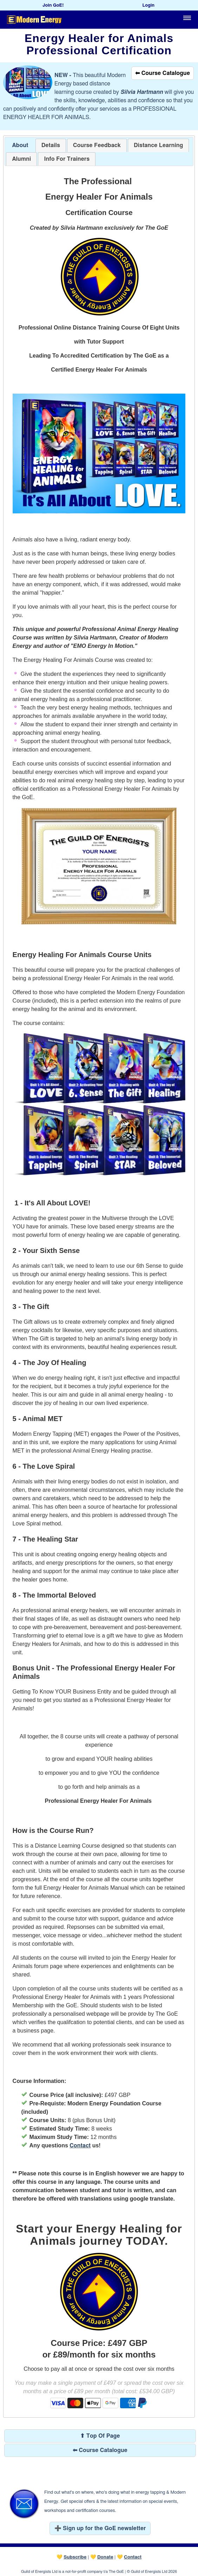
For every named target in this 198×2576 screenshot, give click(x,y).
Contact (80, 2145)
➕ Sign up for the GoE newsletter (100, 2528)
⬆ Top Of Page (100, 2436)
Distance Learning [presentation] (158, 145)
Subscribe (75, 2557)
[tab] (20, 145)
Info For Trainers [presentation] (67, 159)
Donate (105, 2557)
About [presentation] (20, 145)
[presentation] (96, 145)
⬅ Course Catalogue (162, 73)
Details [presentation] (50, 145)
